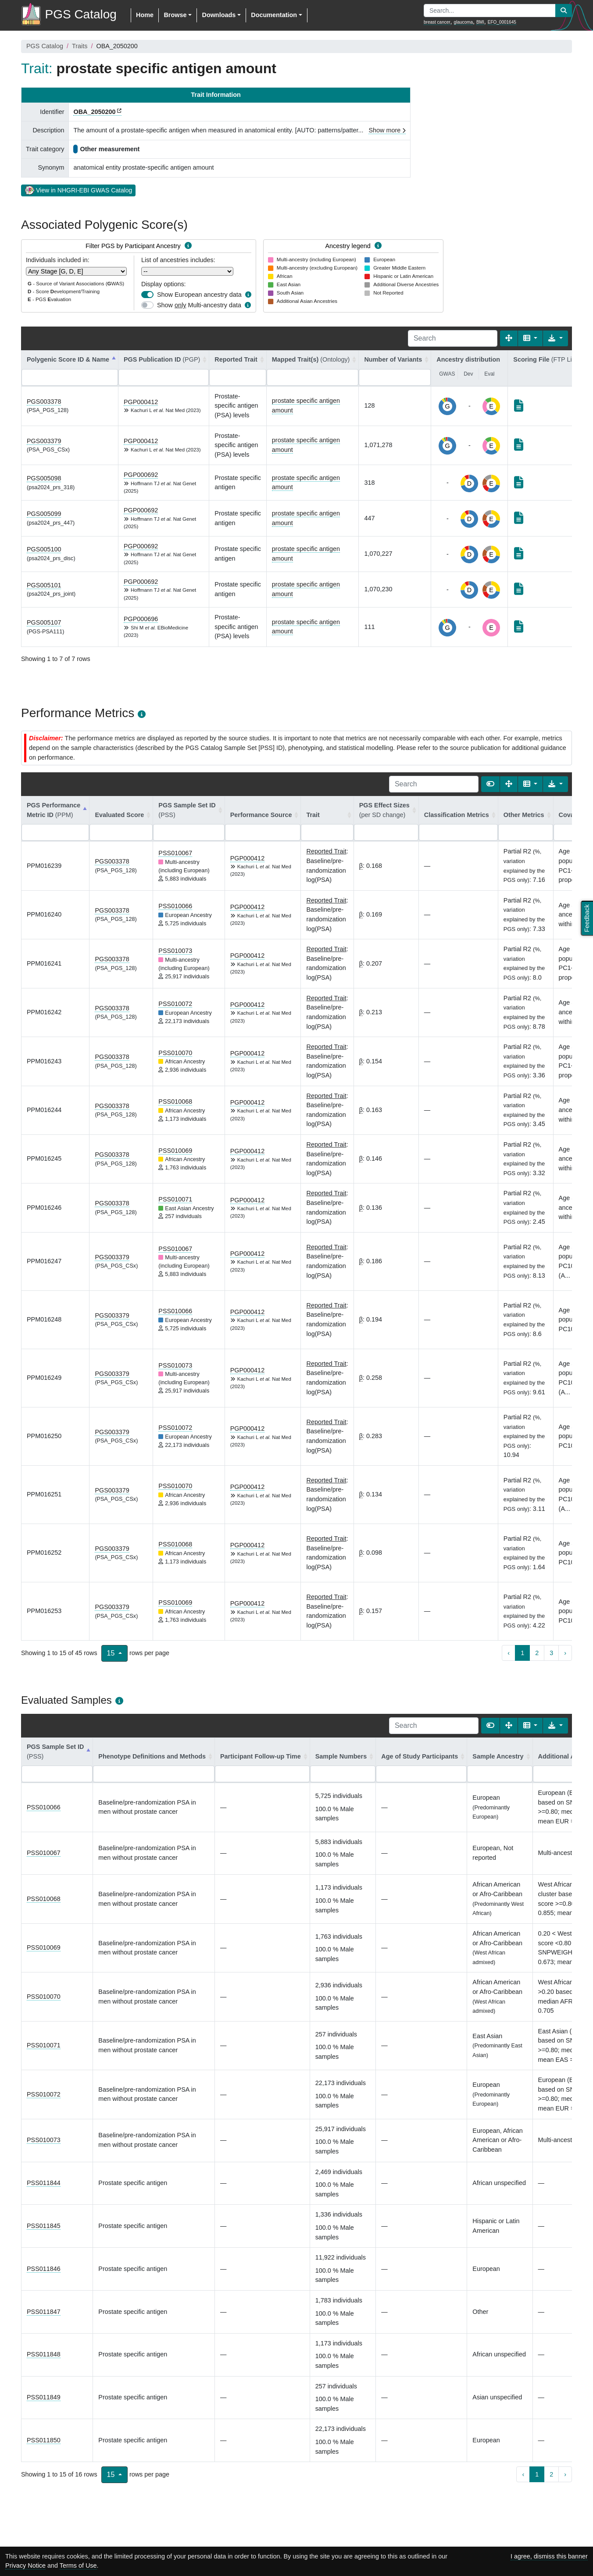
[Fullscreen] (509, 338)
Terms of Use (78, 2565)
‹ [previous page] (508, 1652)
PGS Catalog (44, 46)
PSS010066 (175, 906)
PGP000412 (141, 401)
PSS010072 (175, 1003)
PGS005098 (44, 478)
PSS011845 (44, 2225)
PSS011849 (44, 2397)
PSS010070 (175, 1052)
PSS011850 (44, 2440)
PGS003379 (44, 440)
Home (145, 14)
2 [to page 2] (537, 1652)
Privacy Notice (25, 2565)
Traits (79, 46)
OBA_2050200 (94, 111)
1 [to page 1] (522, 1652)
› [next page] (565, 1652)
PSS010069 (175, 1150)
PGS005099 (44, 513)
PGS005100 (44, 549)
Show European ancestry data (199, 294)
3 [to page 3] (551, 1652)
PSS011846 (44, 2268)
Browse (175, 14)
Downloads (219, 14)
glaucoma (463, 22)
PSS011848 (44, 2354)
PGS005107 (44, 622)
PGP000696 (141, 618)
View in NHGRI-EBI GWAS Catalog (78, 190)
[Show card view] (490, 784)
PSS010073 (175, 950)
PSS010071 (175, 1199)
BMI (480, 22)
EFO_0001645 (502, 22)
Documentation (274, 14)
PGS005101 (44, 585)
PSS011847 (44, 2311)
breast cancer (437, 22)
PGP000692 (141, 474)
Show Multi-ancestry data (199, 305)
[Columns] (530, 338)
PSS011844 (44, 2182)
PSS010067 (175, 852)
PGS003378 (44, 401)
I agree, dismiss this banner (549, 2556)
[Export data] (555, 338)
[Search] (452, 338)
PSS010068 (175, 1101)
